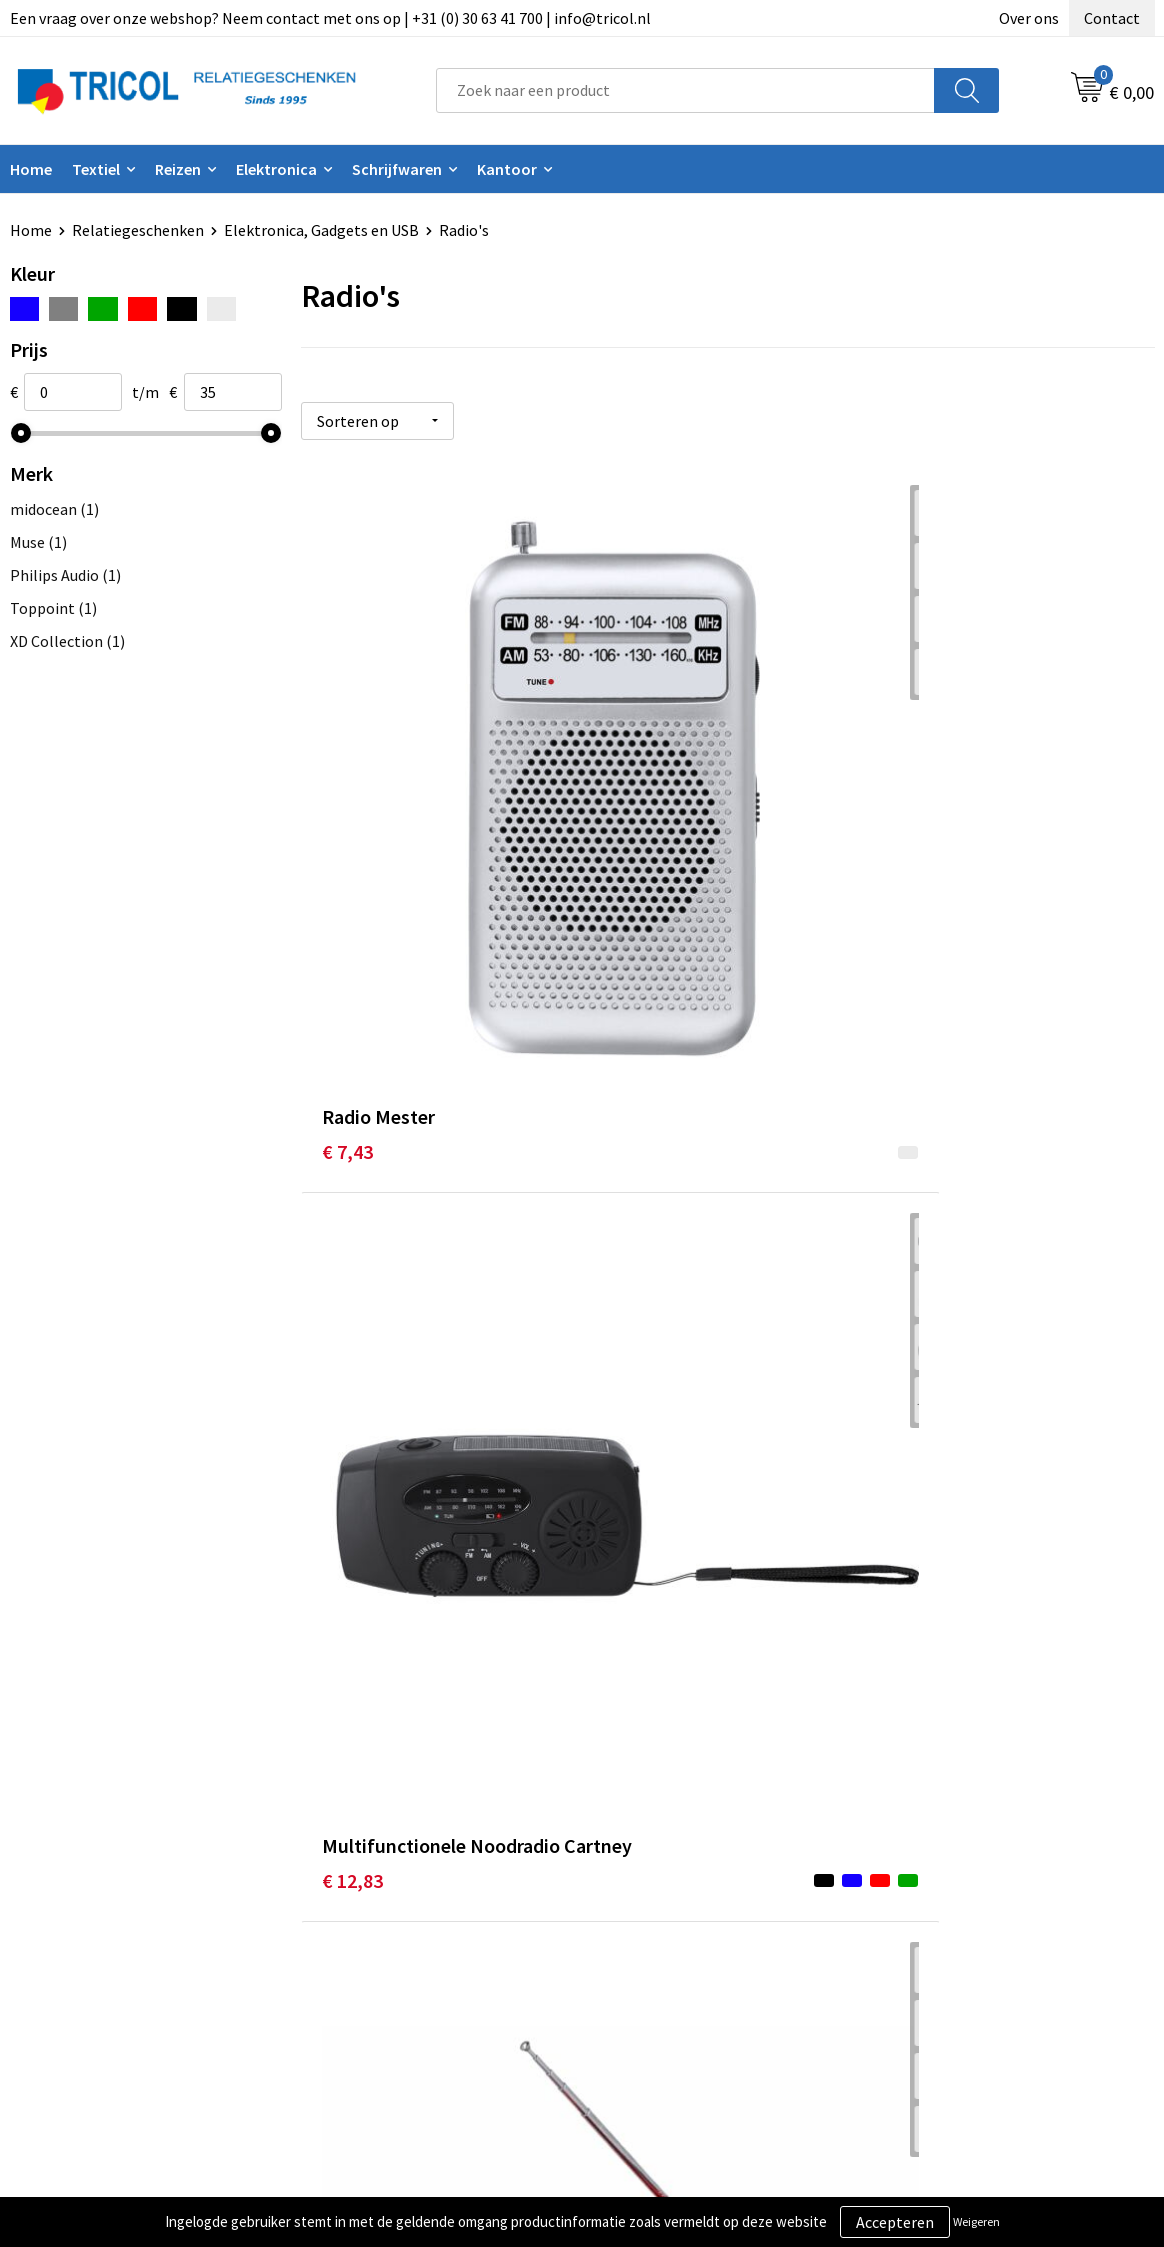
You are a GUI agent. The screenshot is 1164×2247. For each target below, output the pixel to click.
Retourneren (651, 1946)
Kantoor (507, 169)
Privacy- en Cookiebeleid (973, 1915)
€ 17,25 (921, 851)
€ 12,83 (636, 821)
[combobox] (685, 90)
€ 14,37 (636, 1248)
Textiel (96, 169)
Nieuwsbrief (364, 1915)
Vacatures (356, 1976)
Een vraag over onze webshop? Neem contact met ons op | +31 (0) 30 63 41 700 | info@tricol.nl (330, 18)
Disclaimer (926, 1946)
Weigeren (976, 2221)
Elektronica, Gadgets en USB (321, 230)
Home (31, 230)
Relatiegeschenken (138, 230)
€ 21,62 (921, 1248)
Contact (1112, 18)
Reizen (178, 169)
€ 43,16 (636, 1676)
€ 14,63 (352, 1646)
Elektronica (276, 169)
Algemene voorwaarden (971, 1885)
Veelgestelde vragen (392, 1946)
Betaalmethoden (666, 1915)
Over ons (1029, 18)
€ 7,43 (347, 791)
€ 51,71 (352, 1248)
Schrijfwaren (397, 169)
